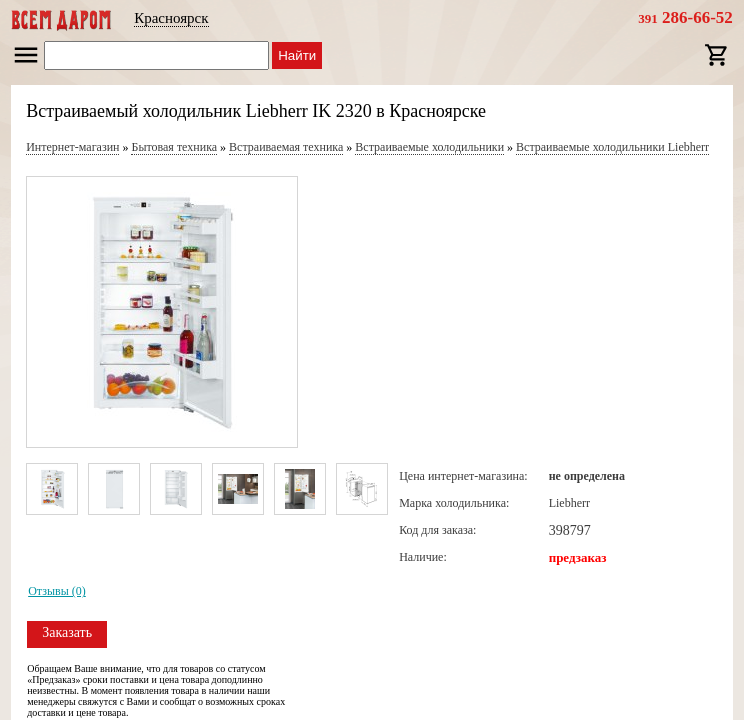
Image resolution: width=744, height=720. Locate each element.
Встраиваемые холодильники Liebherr (612, 147)
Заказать (67, 632)
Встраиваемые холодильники (429, 147)
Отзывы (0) (57, 591)
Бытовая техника (174, 147)
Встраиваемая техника (286, 147)
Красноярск (171, 18)
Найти (297, 55)
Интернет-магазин (72, 147)
